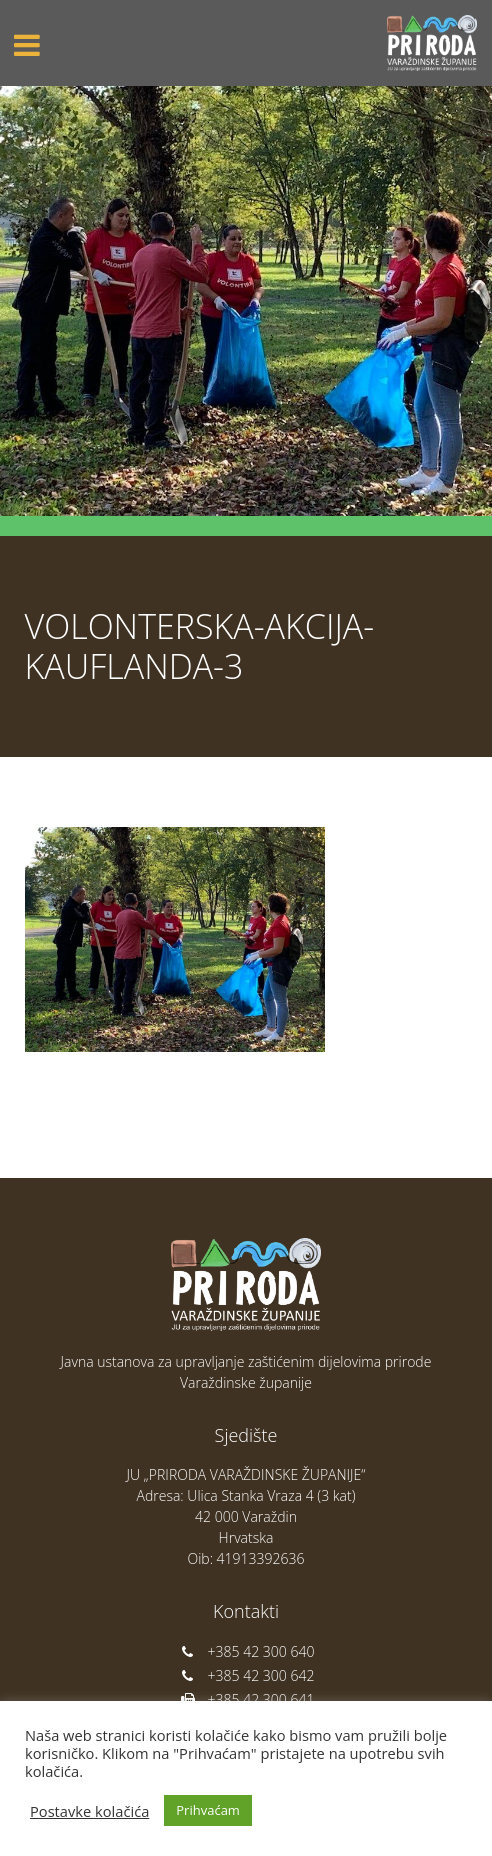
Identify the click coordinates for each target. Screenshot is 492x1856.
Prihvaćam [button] (208, 1810)
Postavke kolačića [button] (89, 1811)
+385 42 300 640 (246, 1651)
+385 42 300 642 (246, 1675)
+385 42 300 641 (246, 1699)
